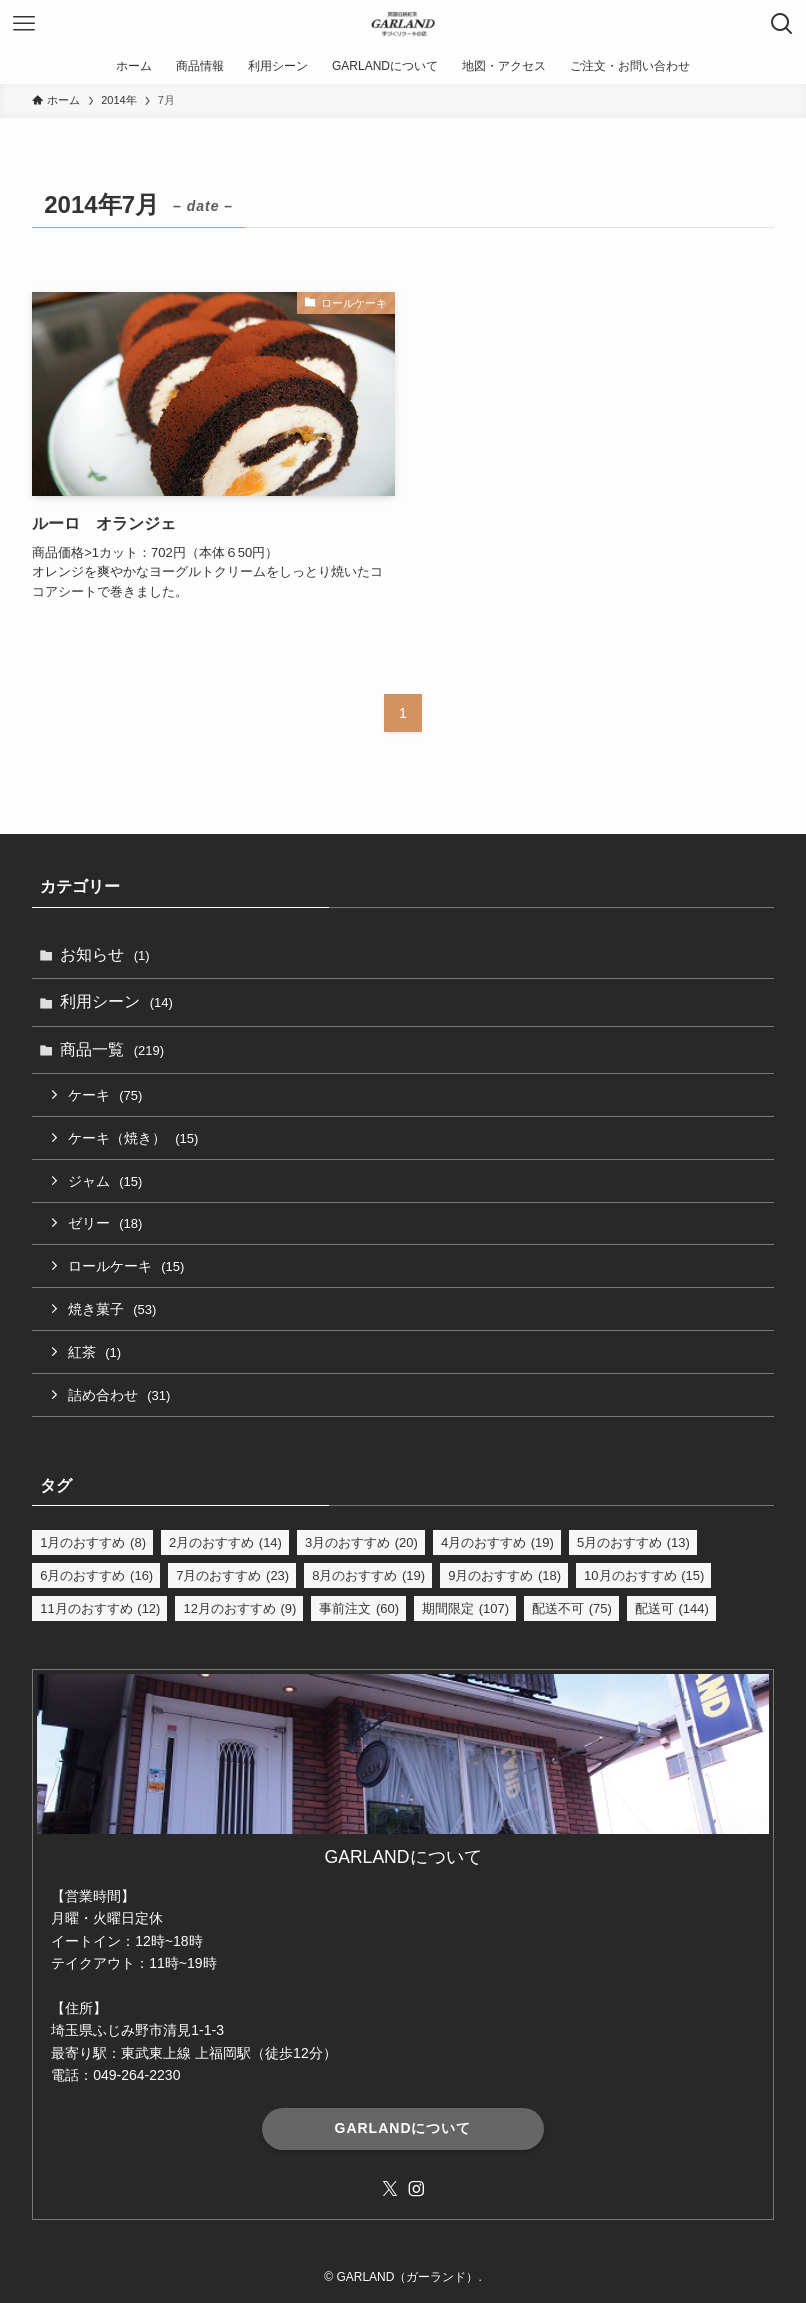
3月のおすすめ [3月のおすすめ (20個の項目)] (361, 1542)
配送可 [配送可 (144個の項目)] (672, 1608)
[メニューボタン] (24, 24)
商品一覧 (112, 1049)
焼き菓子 (112, 1309)
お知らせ (104, 954)
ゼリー (105, 1223)
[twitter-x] (390, 2189)
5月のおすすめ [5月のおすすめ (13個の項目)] (633, 1542)
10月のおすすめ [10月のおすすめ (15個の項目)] (644, 1575)
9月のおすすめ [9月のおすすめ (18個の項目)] (504, 1575)
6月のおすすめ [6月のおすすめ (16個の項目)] (96, 1575)
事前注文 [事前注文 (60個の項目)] (359, 1608)
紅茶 (94, 1352)
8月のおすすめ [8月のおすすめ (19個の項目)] (368, 1575)
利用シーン (116, 1001)
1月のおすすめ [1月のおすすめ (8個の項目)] (93, 1542)
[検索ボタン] (782, 24)
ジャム (105, 1181)
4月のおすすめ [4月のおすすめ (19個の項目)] (497, 1542)
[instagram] (416, 2189)
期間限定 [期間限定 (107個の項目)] (465, 1608)
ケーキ (105, 1095)
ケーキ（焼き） (133, 1138)
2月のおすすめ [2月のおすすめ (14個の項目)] (225, 1542)
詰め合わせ (119, 1395)
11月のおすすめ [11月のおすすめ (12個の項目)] (100, 1608)
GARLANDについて (403, 2128)
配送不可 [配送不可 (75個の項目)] (572, 1608)
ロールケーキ (126, 1266)
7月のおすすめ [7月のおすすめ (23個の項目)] (232, 1575)
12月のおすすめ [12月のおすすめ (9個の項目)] (239, 1608)
